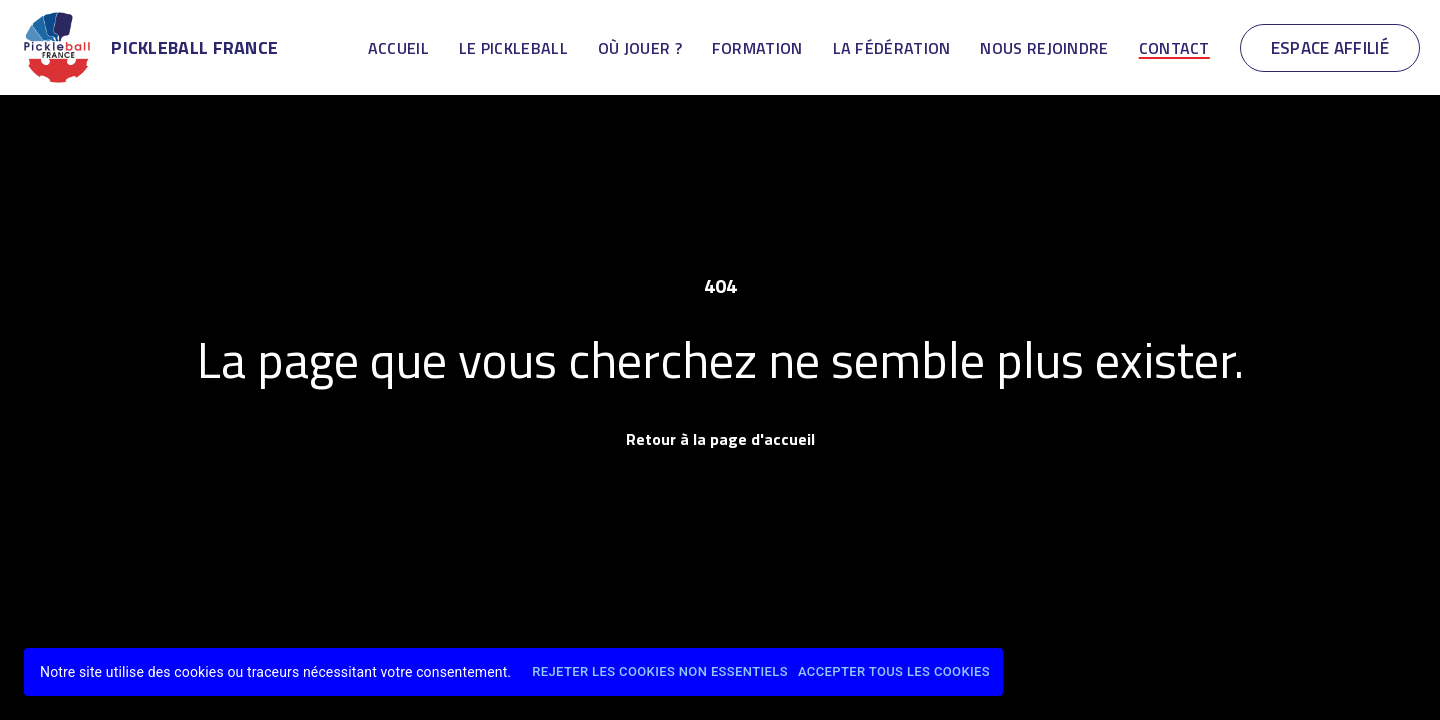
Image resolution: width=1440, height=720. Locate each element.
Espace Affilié (1330, 48)
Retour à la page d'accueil (720, 439)
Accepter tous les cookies (894, 672)
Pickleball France (194, 47)
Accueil (398, 48)
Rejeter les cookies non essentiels (660, 672)
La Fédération (892, 48)
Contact (1174, 48)
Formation (757, 48)
